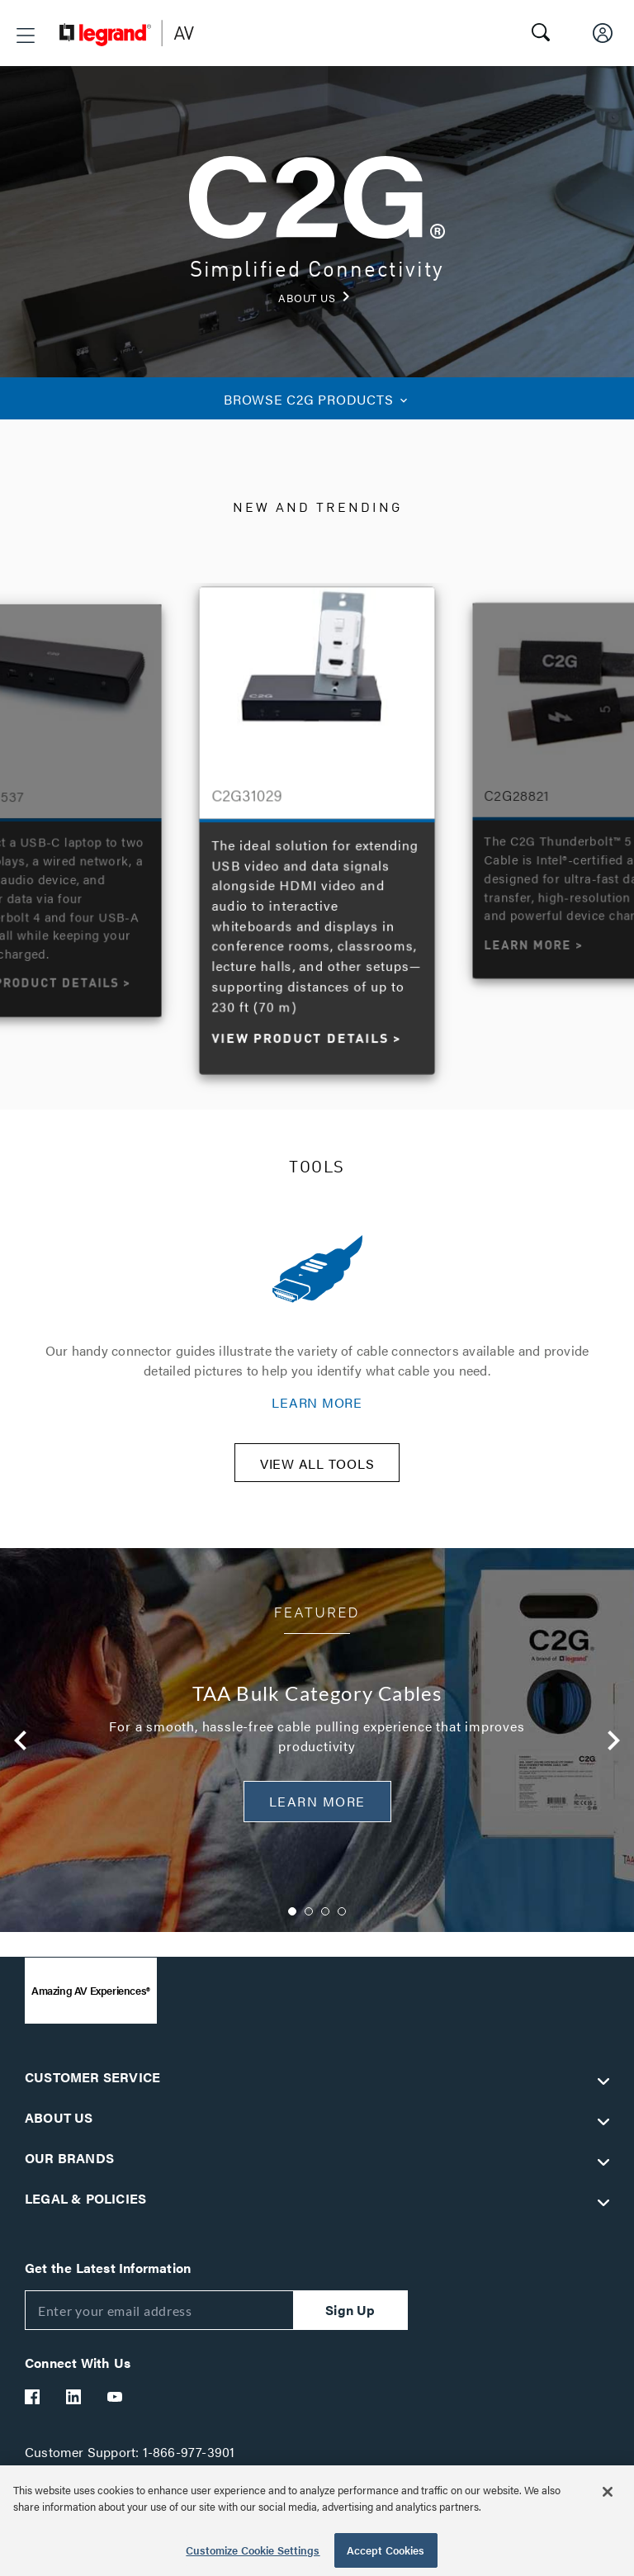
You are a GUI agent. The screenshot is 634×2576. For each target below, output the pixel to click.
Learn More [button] (317, 1811)
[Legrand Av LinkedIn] (74, 2407)
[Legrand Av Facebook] (33, 2407)
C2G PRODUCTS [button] (317, 399)
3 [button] (325, 1922)
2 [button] (309, 1922)
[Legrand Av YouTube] (115, 2407)
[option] (317, 826)
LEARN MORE (317, 1402)
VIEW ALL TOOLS (317, 1474)
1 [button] (292, 1922)
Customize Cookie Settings (252, 2550)
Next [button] (613, 1751)
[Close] (607, 2492)
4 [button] (342, 1922)
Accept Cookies (386, 2550)
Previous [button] (20, 1751)
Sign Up (350, 2320)
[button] (26, 35)
